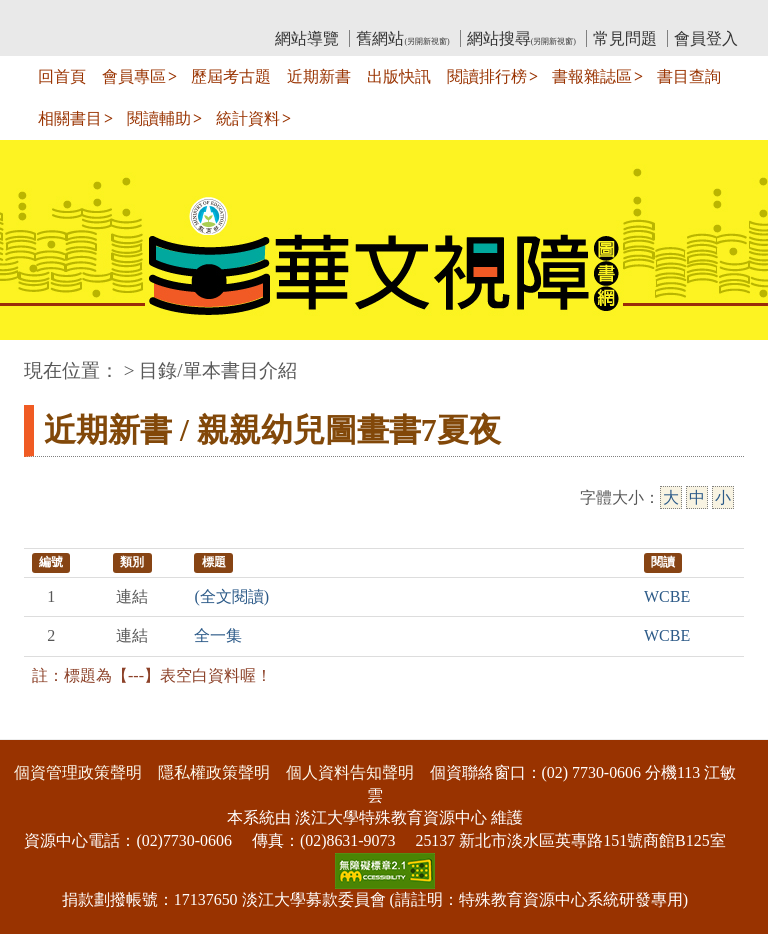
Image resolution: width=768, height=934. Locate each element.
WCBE (667, 596)
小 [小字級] (723, 497)
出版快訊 (399, 76)
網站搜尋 (521, 38)
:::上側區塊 (62, 15)
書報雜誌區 (592, 76)
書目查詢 (689, 76)
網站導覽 (307, 38)
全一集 (218, 635)
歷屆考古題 (231, 76)
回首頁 (62, 76)
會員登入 (706, 38)
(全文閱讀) (231, 596)
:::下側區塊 (38, 726)
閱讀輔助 (159, 118)
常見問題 (625, 38)
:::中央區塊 (38, 360)
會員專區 (134, 76)
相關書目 (70, 118)
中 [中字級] (697, 497)
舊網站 (402, 38)
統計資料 (248, 118)
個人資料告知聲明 (350, 772)
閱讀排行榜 (487, 76)
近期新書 (319, 76)
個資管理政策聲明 (78, 772)
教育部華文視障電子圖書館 (201, 15)
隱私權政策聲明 (214, 772)
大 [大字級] (671, 497)
